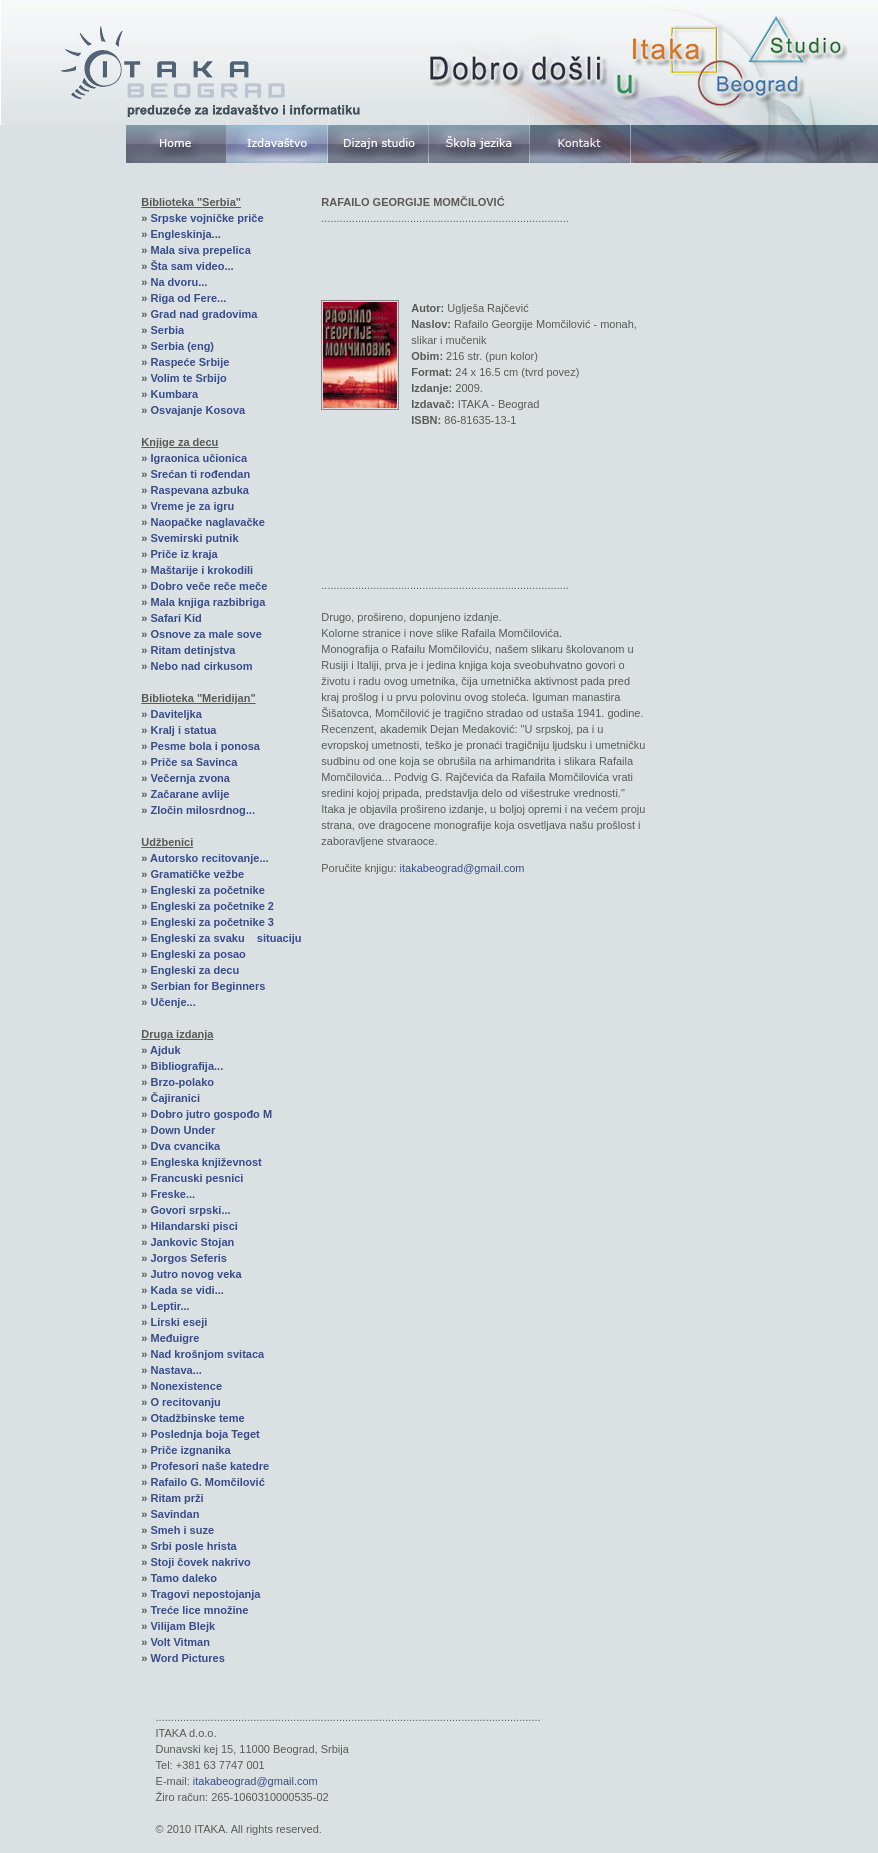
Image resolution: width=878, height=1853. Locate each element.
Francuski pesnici (196, 1178)
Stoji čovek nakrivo (200, 1562)
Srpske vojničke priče (206, 218)
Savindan (174, 1514)
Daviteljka (175, 714)
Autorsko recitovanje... (209, 858)
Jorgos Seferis (188, 1258)
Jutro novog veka (195, 1274)
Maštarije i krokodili (201, 570)
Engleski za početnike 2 (212, 906)
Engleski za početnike (207, 890)
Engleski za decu (194, 970)
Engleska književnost (205, 1162)
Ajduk (165, 1050)
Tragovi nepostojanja (205, 1594)
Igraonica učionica (198, 458)
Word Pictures (187, 1658)
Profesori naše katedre (209, 1466)
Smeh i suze (182, 1530)
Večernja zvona (190, 778)
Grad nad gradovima (203, 314)
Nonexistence (186, 1386)
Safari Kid (175, 618)
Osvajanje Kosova (197, 410)
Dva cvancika (185, 1146)
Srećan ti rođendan (200, 474)
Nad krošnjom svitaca (207, 1354)
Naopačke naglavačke (207, 522)
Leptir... (169, 1306)
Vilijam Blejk (182, 1626)
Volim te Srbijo (188, 378)
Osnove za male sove (205, 634)
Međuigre (174, 1338)
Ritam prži (176, 1498)
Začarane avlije (189, 794)
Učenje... (172, 1002)
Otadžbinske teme (197, 1418)
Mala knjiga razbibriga (207, 602)
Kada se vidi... (186, 1290)
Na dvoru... (178, 282)
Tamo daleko (183, 1578)
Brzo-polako (182, 1082)
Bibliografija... (186, 1066)
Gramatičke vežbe (197, 874)
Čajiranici (175, 1098)
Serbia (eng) (182, 346)
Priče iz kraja (183, 554)
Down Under (182, 1130)
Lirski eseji (178, 1322)
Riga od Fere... (188, 298)
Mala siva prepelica (200, 250)
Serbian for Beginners (207, 986)
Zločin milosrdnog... (202, 810)
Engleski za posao (197, 954)
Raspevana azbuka (199, 490)
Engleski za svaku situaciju (225, 938)
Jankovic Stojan (192, 1242)
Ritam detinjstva (192, 650)
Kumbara (174, 394)
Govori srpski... (190, 1210)
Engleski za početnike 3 (212, 922)
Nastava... (175, 1370)
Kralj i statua (183, 730)
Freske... (172, 1194)
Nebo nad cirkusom (201, 666)
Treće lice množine (199, 1610)
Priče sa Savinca (193, 762)
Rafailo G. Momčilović (207, 1482)
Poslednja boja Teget (204, 1434)
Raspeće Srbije (189, 362)
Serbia (167, 330)
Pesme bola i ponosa (204, 746)
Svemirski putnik (194, 538)
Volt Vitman (180, 1642)
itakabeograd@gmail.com (462, 868)
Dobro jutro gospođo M (211, 1114)
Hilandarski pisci (193, 1226)
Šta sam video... (191, 266)
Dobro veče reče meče (208, 586)
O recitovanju (185, 1402)
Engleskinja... (185, 234)
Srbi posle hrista (193, 1546)
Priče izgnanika (190, 1450)
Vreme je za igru (192, 506)
